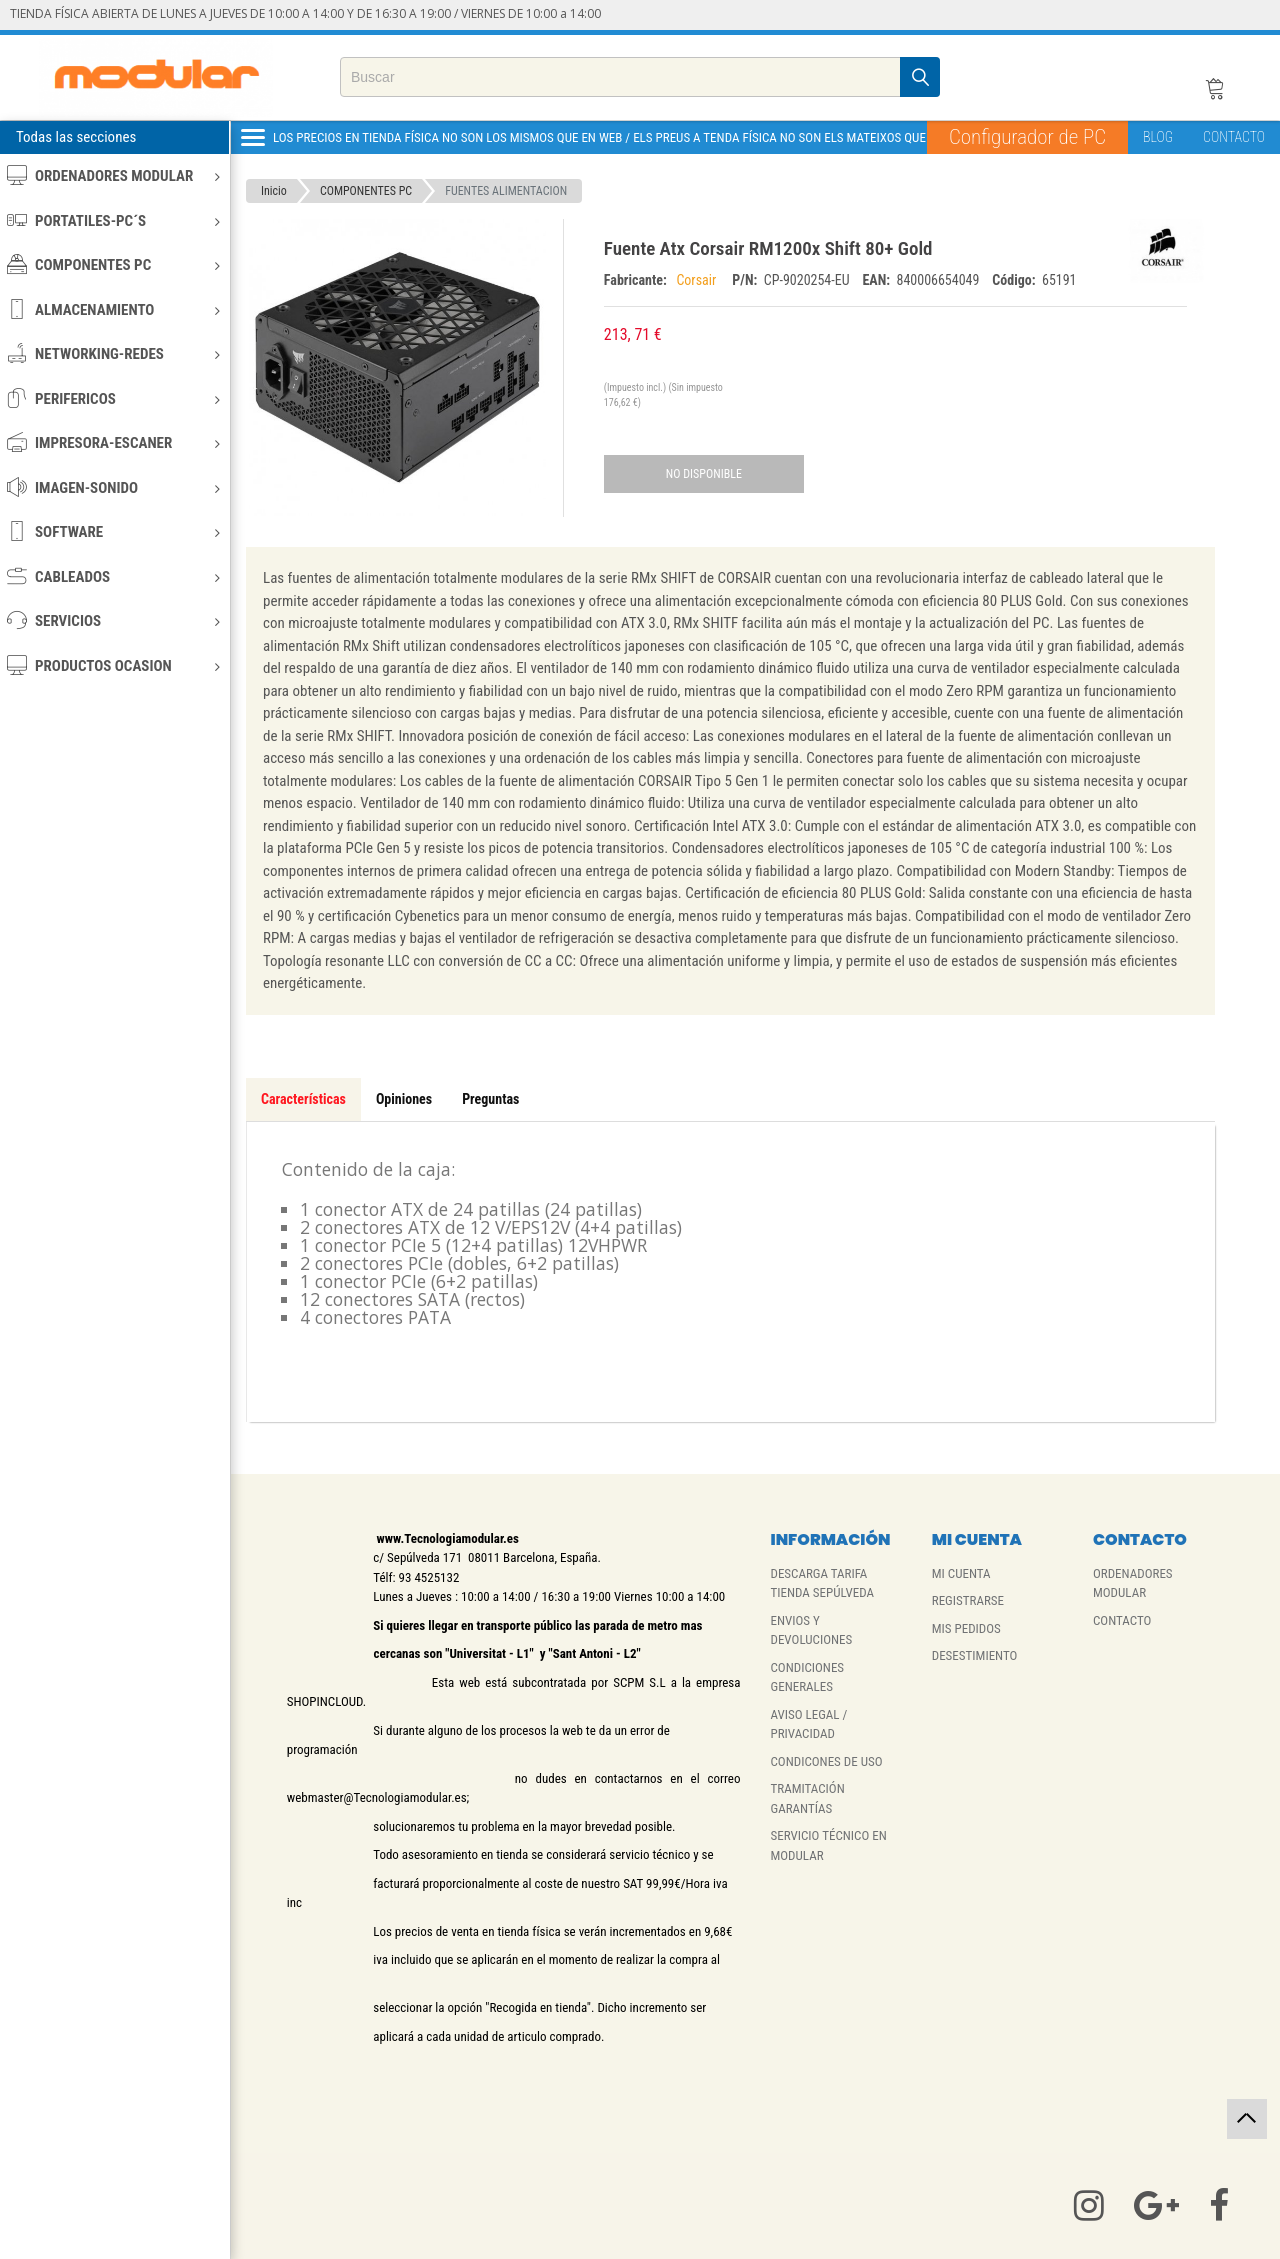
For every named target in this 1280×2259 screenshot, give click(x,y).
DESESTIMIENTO (975, 1655)
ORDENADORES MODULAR (113, 175)
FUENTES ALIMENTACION (506, 191)
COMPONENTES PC (113, 264)
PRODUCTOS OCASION (113, 665)
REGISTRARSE (968, 1600)
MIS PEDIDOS (966, 1628)
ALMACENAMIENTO (113, 309)
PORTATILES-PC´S (113, 220)
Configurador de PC (1027, 137)
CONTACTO (1234, 137)
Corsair (699, 280)
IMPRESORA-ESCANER (113, 442)
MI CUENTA (961, 1573)
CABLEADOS (113, 576)
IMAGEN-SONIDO (113, 487)
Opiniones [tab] (404, 1099)
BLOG (1158, 137)
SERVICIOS (113, 620)
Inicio (274, 191)
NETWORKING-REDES (113, 353)
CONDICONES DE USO (826, 1761)
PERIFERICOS (113, 398)
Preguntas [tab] (490, 1099)
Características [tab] (303, 1099)
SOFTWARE (113, 531)
